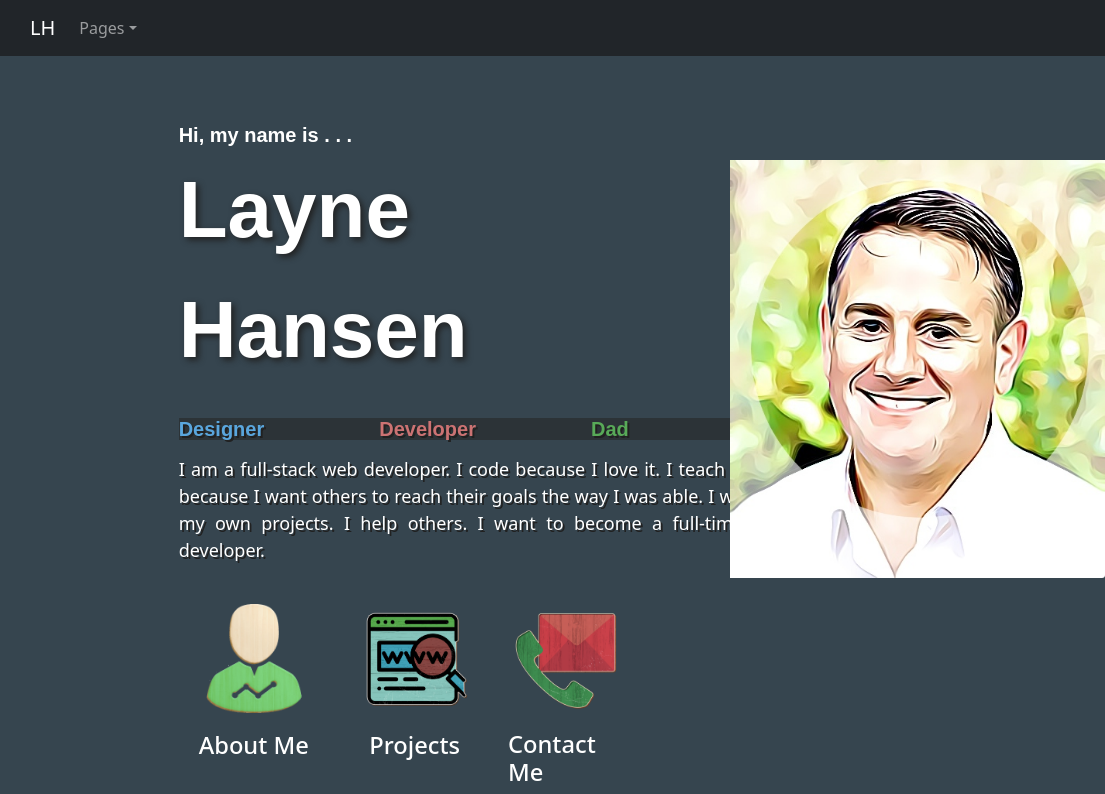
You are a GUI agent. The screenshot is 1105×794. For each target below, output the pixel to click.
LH (42, 27)
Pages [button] (101, 28)
